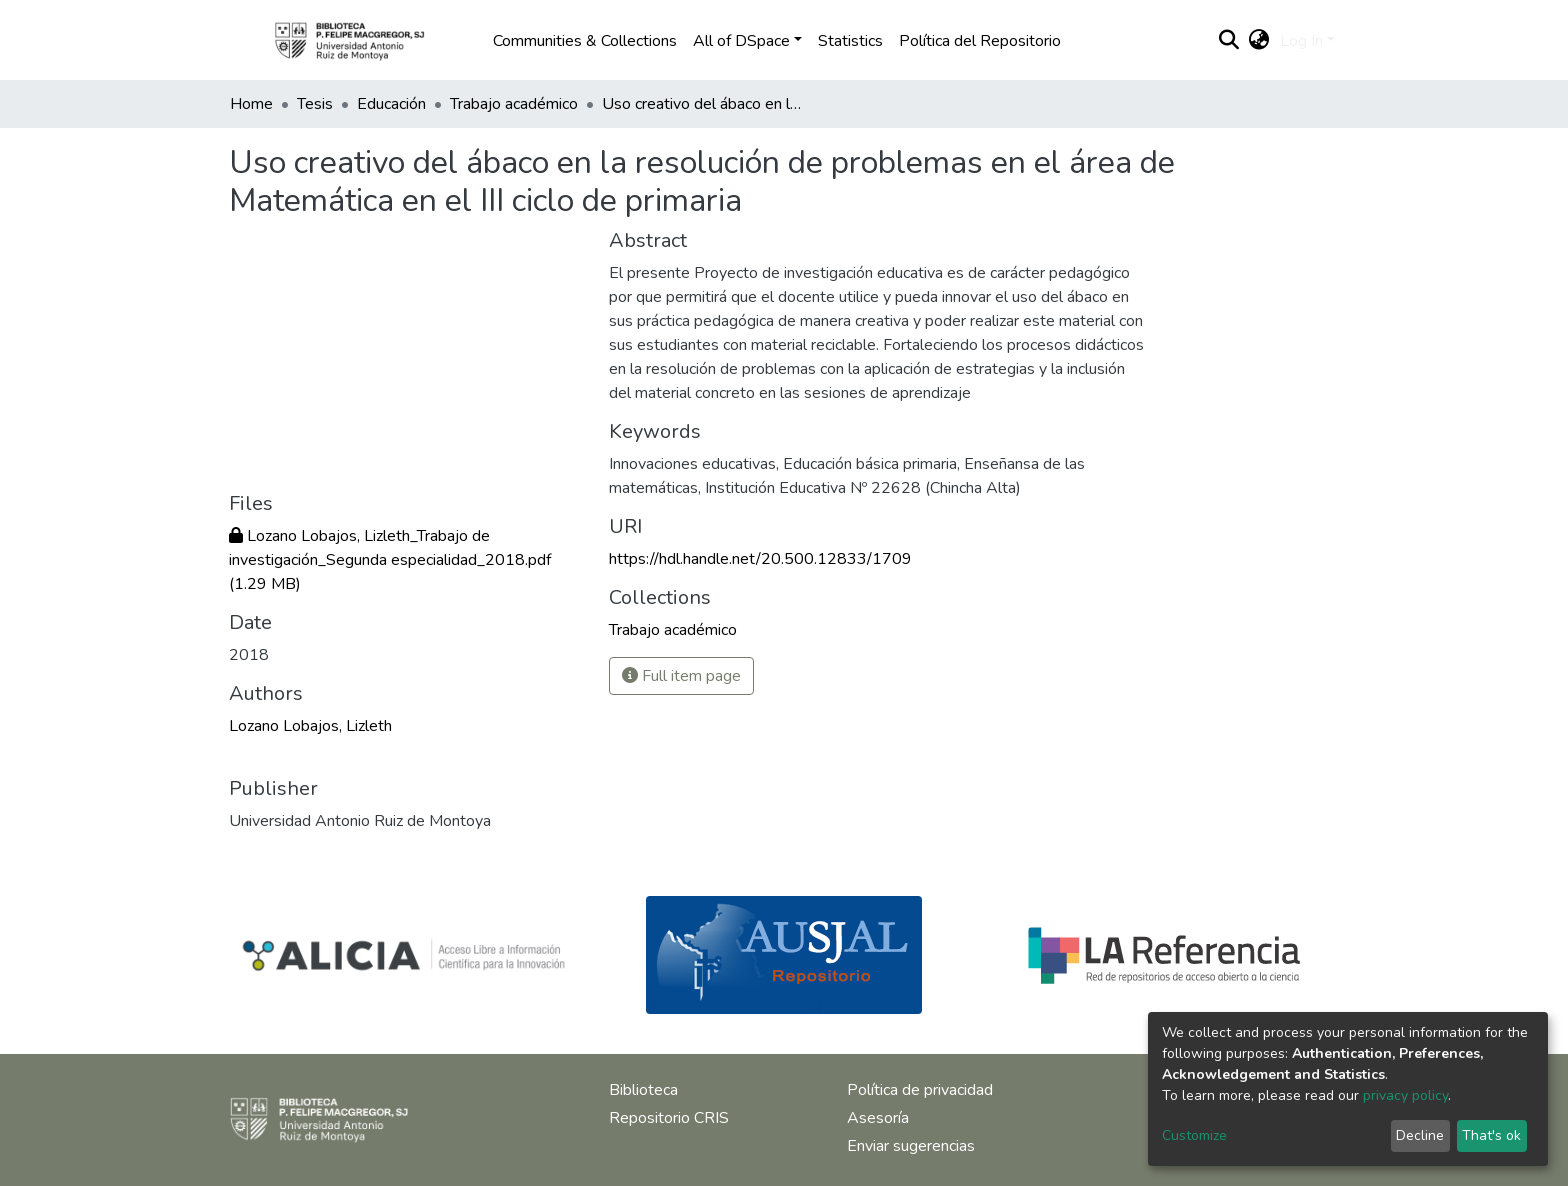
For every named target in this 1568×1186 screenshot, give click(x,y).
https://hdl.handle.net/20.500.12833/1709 (760, 559)
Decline (1420, 1135)
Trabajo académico (514, 104)
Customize (1194, 1135)
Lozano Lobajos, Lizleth (310, 726)
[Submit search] (1229, 41)
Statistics (850, 41)
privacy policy (1405, 1095)
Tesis (315, 104)
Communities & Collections (585, 41)
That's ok (1491, 1135)
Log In (1301, 41)
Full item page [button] (681, 676)
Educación (391, 104)
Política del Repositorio (980, 41)
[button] (1259, 41)
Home (251, 104)
